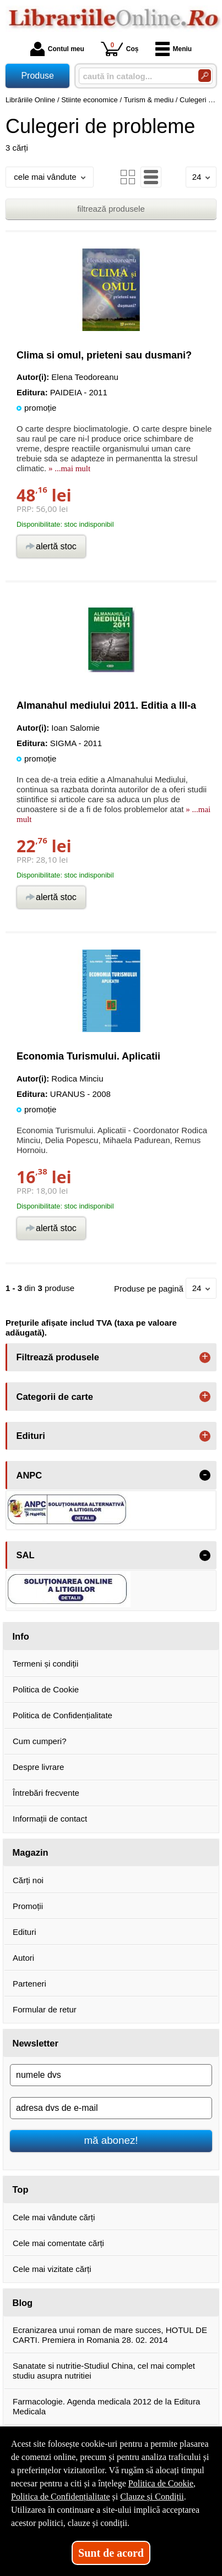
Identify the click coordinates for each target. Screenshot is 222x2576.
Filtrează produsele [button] (58, 1357)
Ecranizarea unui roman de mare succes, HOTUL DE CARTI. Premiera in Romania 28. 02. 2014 (110, 2335)
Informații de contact (50, 1818)
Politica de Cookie (46, 1689)
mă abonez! (111, 2140)
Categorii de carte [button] (55, 1397)
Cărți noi (28, 1880)
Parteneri (29, 1983)
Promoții (28, 1906)
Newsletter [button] (35, 2043)
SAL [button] (26, 1555)
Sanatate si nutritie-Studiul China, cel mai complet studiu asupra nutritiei (104, 2370)
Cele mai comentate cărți (58, 2243)
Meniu (173, 49)
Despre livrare (38, 1767)
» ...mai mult (68, 468)
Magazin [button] (30, 1852)
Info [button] (21, 1636)
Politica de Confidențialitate (62, 1715)
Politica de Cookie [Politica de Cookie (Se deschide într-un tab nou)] (160, 2483)
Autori (23, 1957)
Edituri (24, 1932)
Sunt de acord (111, 2553)
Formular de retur (45, 2009)
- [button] (205, 1475)
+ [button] (205, 1357)
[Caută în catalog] (204, 75)
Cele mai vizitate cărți (52, 2269)
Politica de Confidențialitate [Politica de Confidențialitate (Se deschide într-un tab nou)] (60, 2496)
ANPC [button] (29, 1475)
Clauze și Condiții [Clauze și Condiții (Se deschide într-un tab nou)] (152, 2496)
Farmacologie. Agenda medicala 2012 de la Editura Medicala (106, 2406)
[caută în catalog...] (134, 76)
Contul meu (57, 49)
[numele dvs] (111, 2075)
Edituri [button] (31, 1436)
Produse (37, 75)
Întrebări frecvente (46, 1792)
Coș (120, 48)
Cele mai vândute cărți (54, 2217)
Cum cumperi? (40, 1741)
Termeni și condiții (45, 1663)
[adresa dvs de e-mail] (111, 2108)
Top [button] (21, 2189)
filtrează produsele (111, 208)
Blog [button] (23, 2303)
